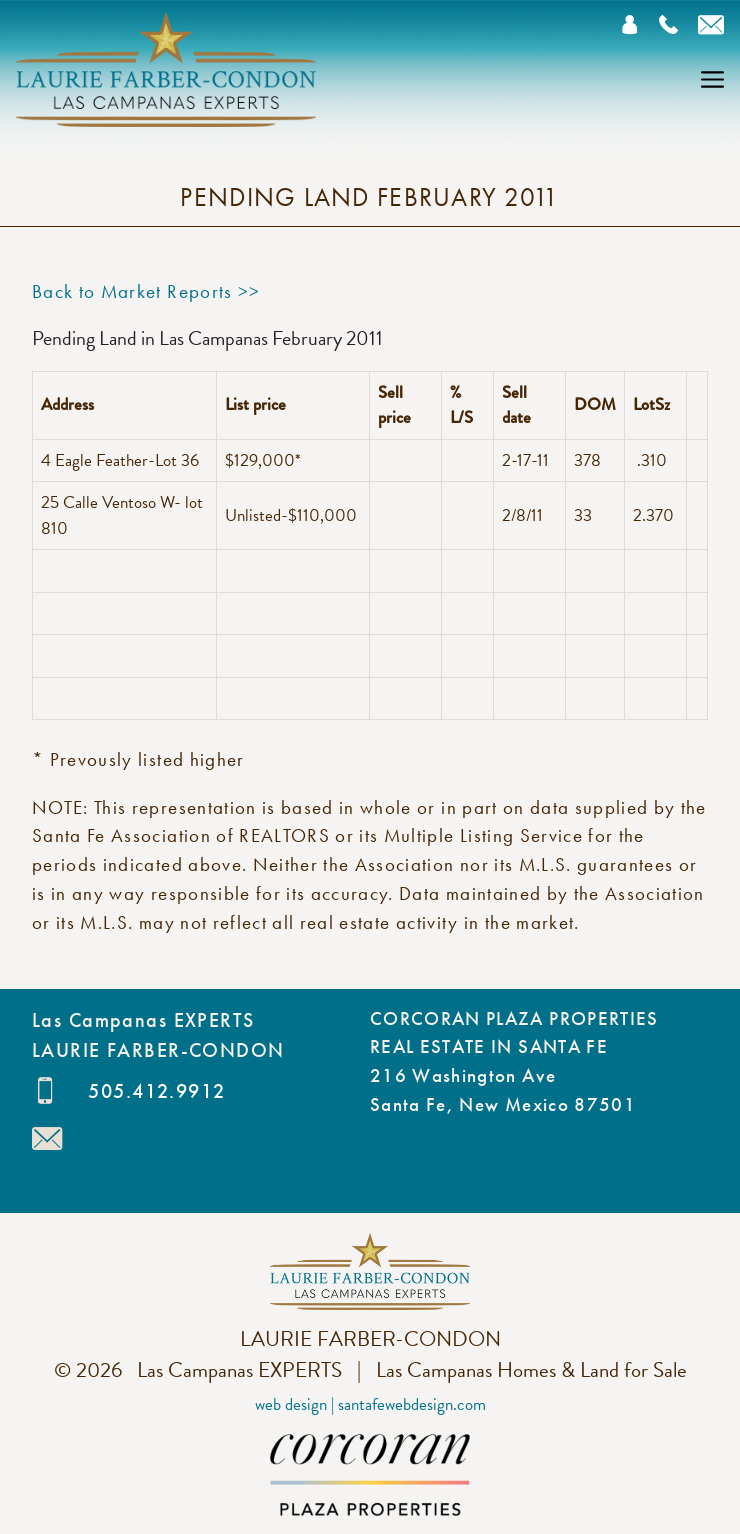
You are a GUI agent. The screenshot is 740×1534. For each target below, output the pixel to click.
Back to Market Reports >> (146, 291)
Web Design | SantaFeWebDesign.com (370, 1404)
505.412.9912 (156, 1091)
